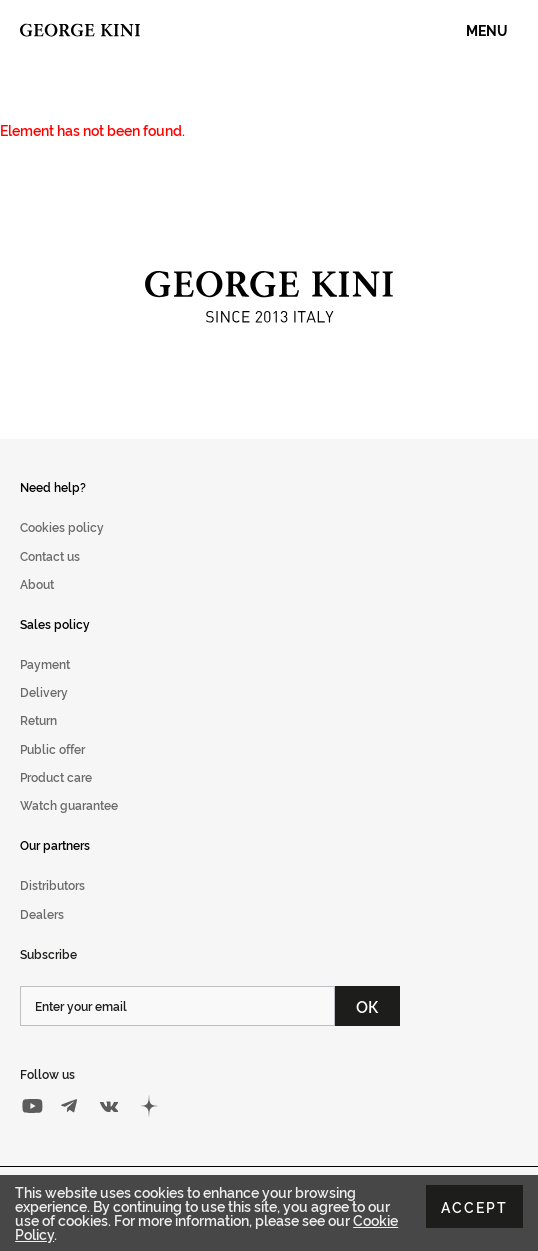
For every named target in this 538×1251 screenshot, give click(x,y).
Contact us (50, 555)
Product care (56, 776)
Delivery (44, 691)
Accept (474, 1206)
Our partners (55, 844)
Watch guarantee (69, 804)
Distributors (52, 884)
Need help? (53, 486)
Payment (45, 663)
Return (38, 719)
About (37, 583)
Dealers (42, 913)
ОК (367, 1006)
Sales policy (55, 623)
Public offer (52, 748)
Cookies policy (62, 526)
